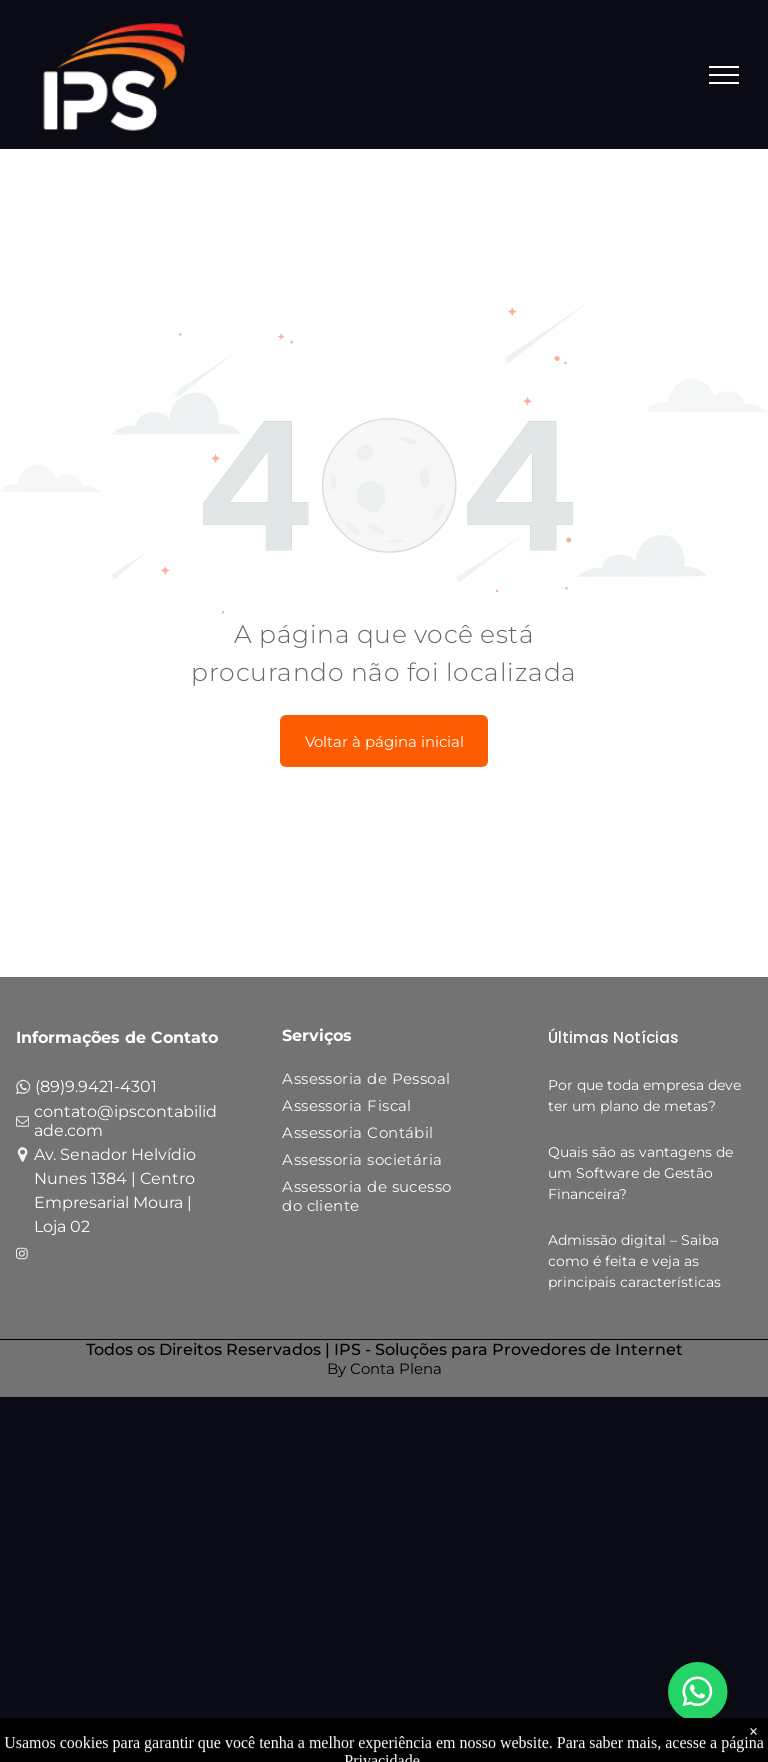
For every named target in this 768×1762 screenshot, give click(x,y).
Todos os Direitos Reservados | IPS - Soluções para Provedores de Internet (384, 1349)
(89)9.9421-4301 (96, 1086)
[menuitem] (371, 1082)
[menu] (724, 75)
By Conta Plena (384, 1368)
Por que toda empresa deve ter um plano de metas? (644, 1095)
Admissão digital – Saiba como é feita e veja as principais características (634, 1261)
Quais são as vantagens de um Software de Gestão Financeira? (640, 1173)
